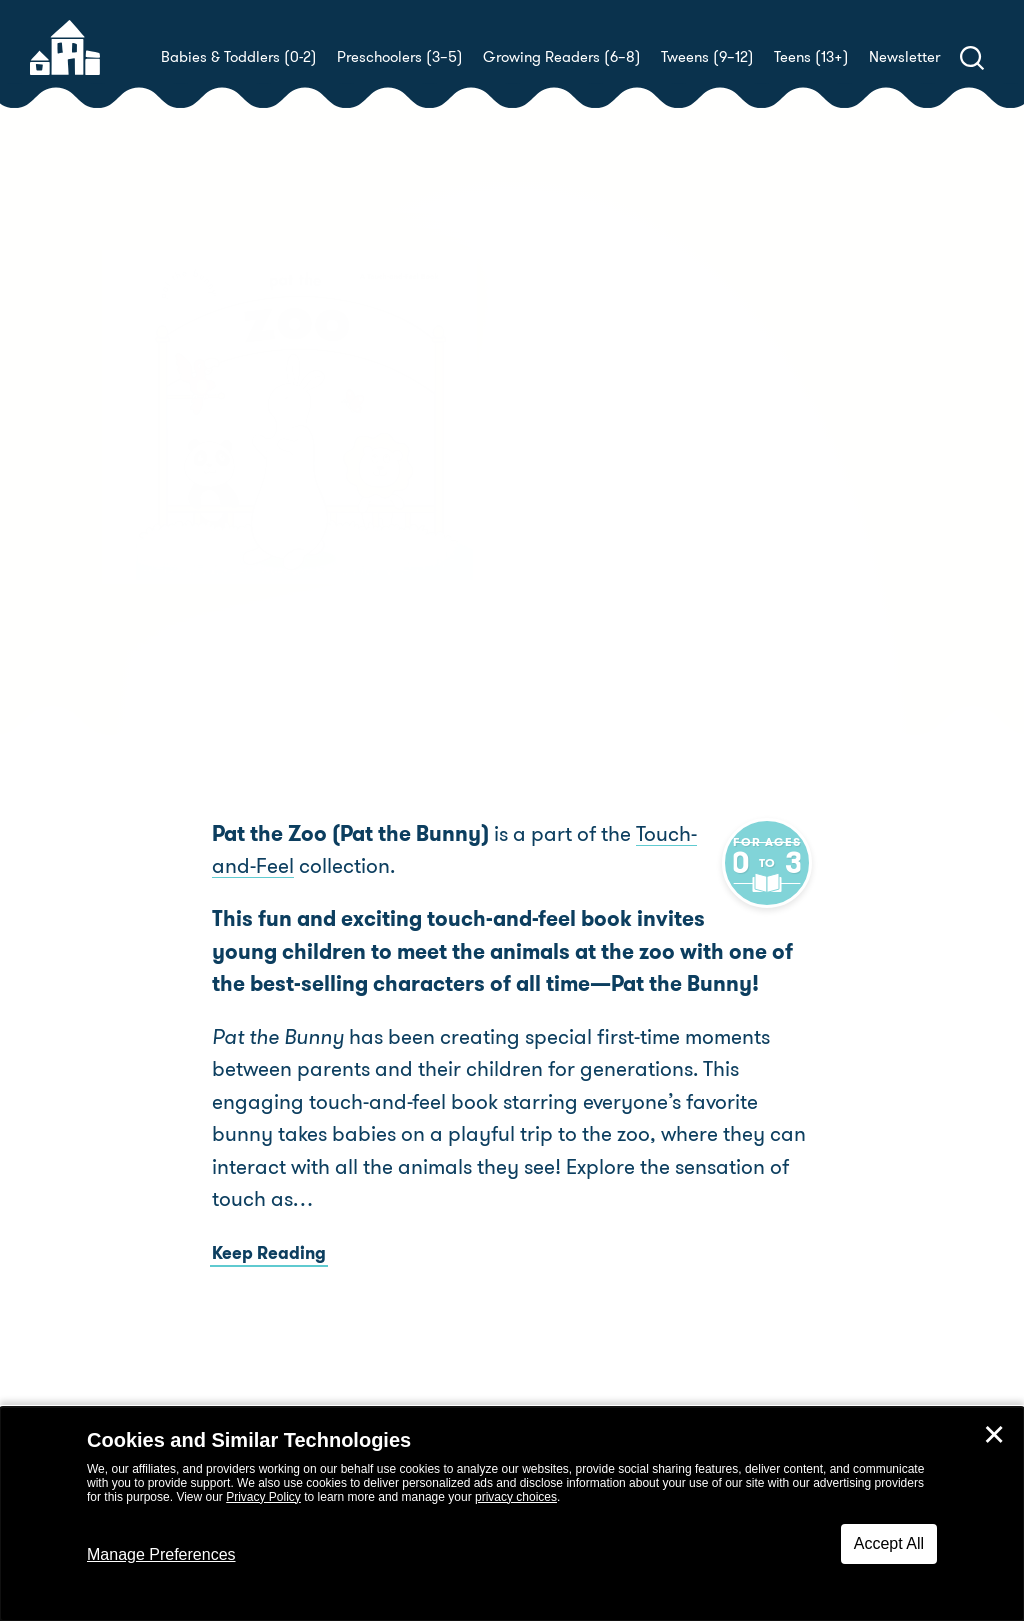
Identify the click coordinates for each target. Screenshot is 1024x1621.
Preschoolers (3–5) (400, 57)
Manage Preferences (161, 1554)
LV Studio (919, 474)
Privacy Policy (263, 1497)
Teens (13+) (811, 57)
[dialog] (512, 1514)
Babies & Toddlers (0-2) (239, 57)
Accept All (889, 1543)
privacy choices (516, 1497)
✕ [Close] (994, 1435)
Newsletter (904, 57)
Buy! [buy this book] (576, 545)
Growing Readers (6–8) (562, 57)
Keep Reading (269, 1286)
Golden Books (658, 474)
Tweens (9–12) (707, 57)
